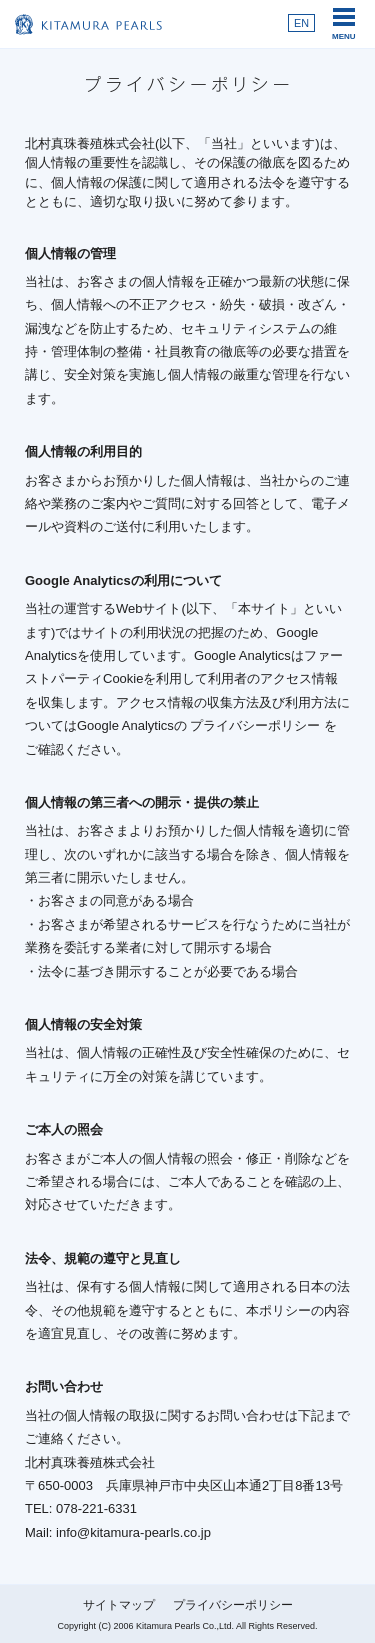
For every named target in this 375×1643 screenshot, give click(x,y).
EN (301, 23)
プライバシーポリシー (257, 725)
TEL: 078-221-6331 (81, 1508)
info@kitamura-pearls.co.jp (133, 1532)
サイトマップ (119, 1605)
